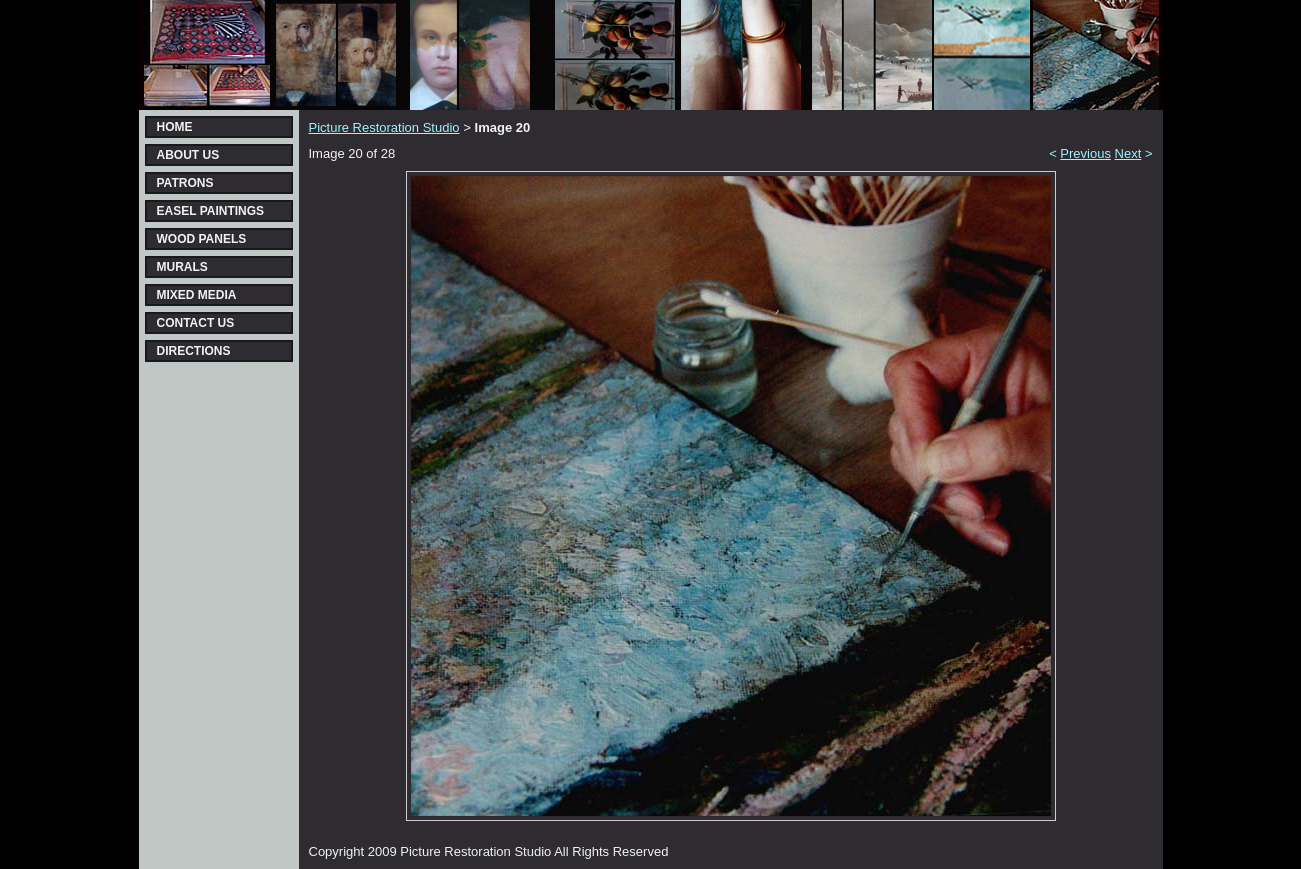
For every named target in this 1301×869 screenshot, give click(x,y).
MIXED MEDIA (197, 295)
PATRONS (185, 183)
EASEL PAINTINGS (211, 211)
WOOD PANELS (202, 239)
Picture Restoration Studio (384, 127)
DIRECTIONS (194, 351)
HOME (175, 127)
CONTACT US (196, 323)
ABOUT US (188, 155)
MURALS (182, 267)
